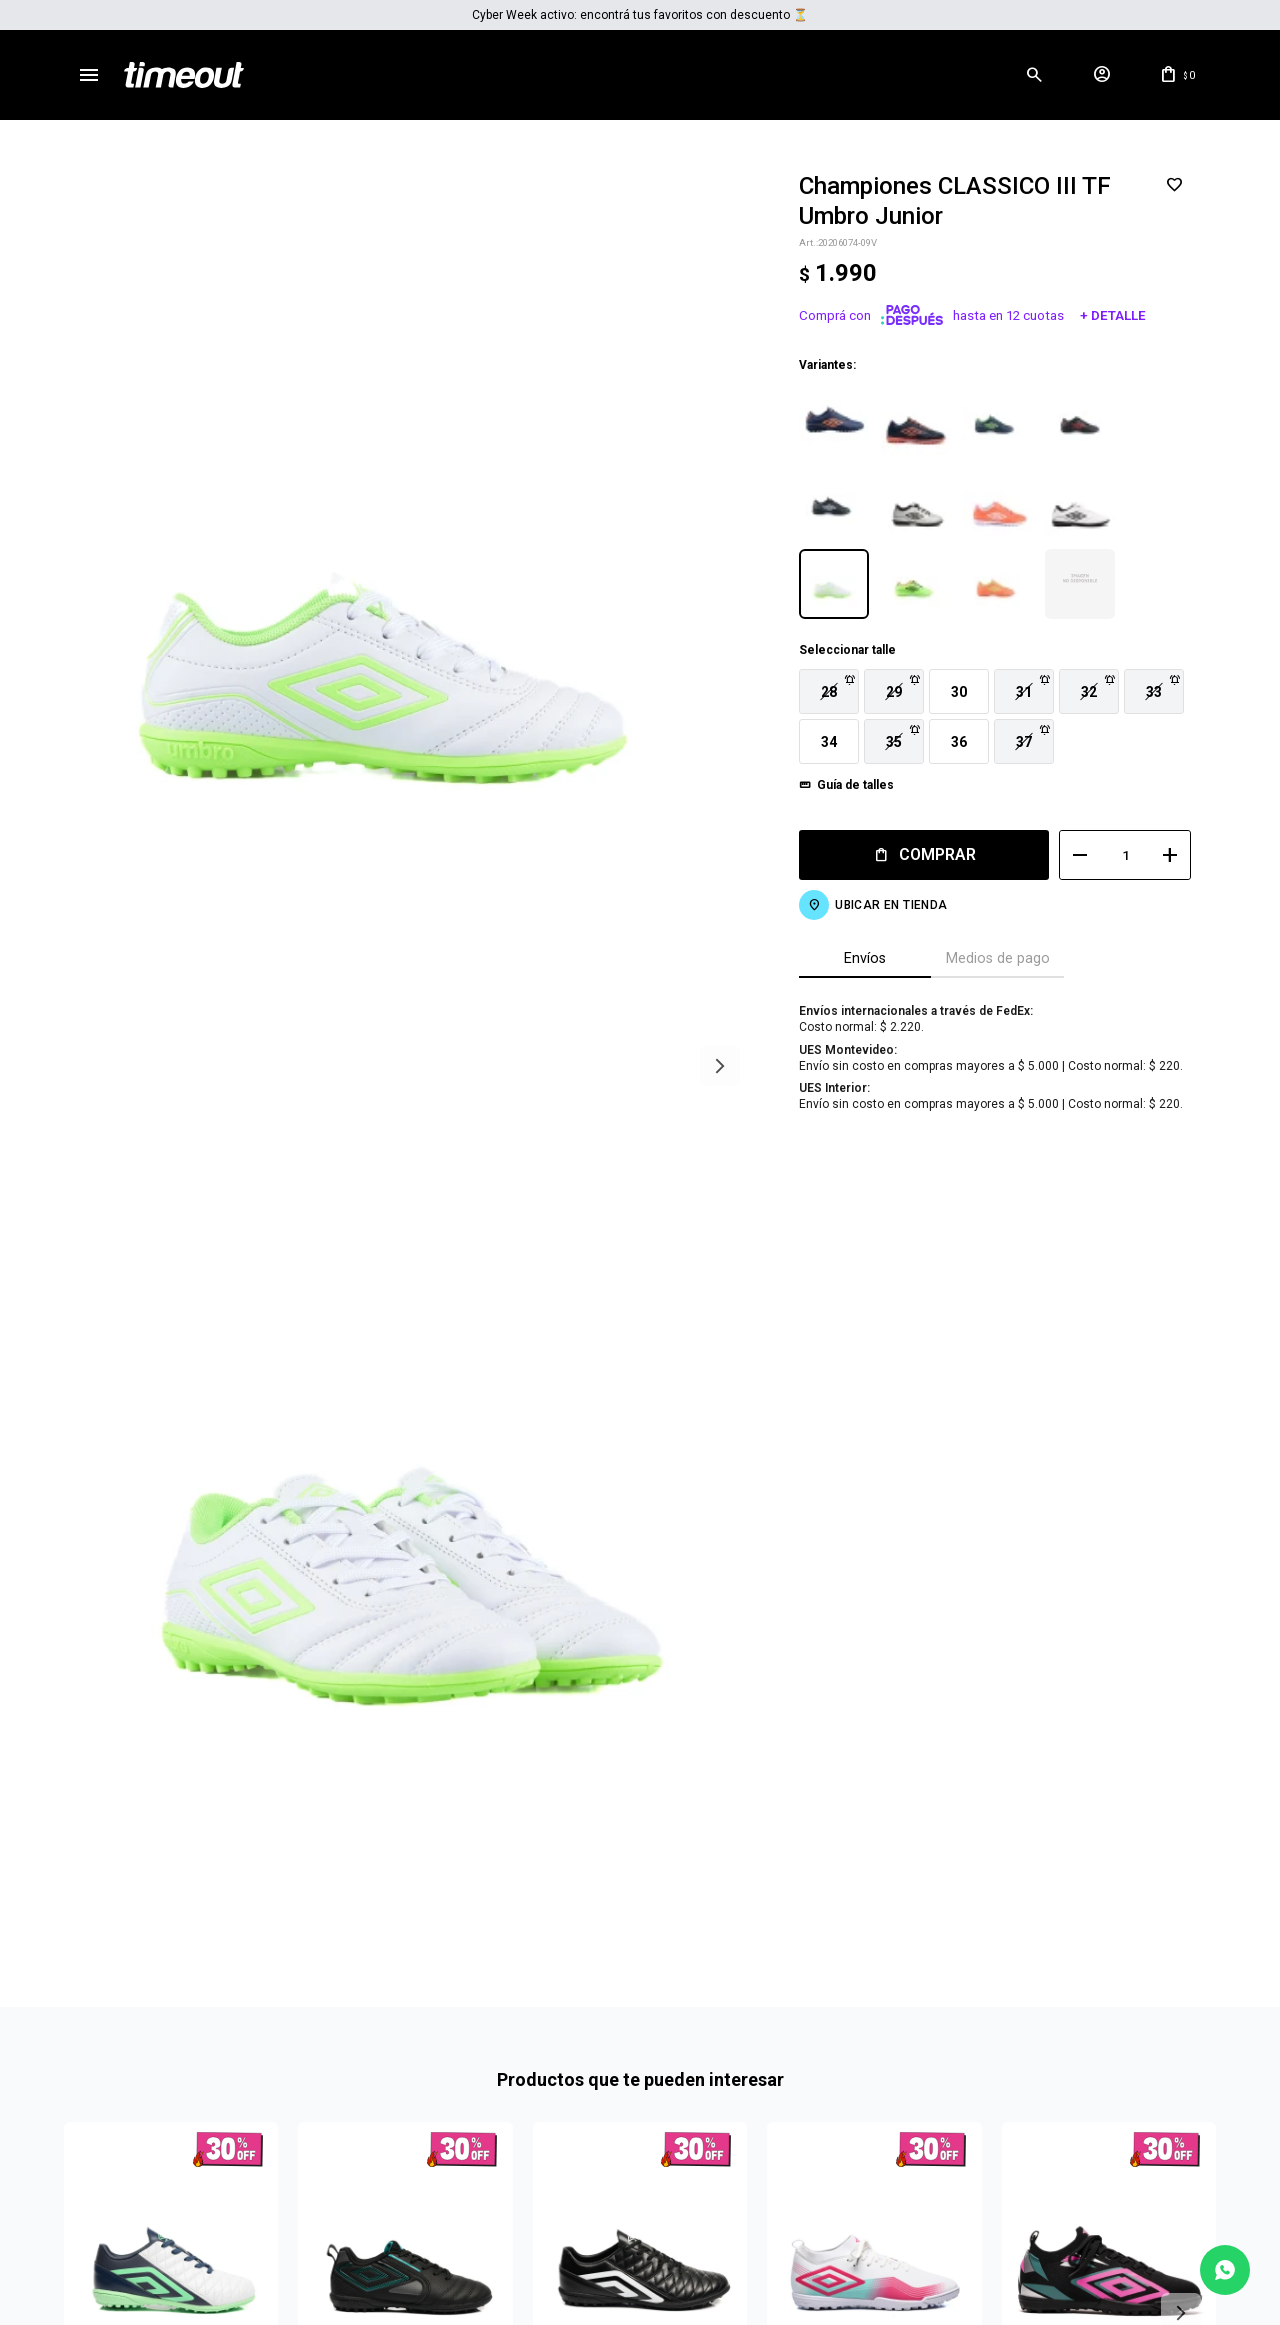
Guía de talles (840, 785)
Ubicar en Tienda (876, 905)
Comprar (922, 854)
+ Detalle (1098, 315)
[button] (1034, 75)
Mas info (640, 2186)
